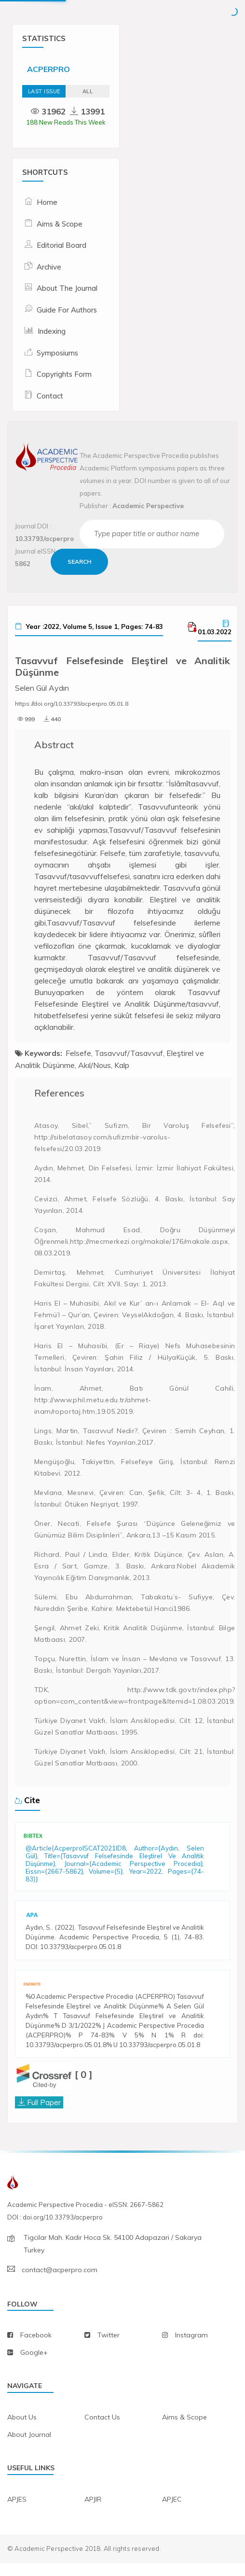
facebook (36, 2348)
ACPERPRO (48, 69)
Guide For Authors (67, 309)
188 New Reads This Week (66, 122)
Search (80, 561)
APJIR (92, 2512)
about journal (29, 2447)
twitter (108, 2348)
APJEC (172, 2512)
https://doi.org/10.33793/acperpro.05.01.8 (71, 703)
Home (47, 202)
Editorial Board (61, 245)
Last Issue (44, 91)
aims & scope (184, 2430)
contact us (102, 2430)
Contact (50, 395)
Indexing (52, 331)
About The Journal (67, 288)
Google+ (34, 2365)
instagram (191, 2348)
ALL (87, 91)
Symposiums (57, 352)
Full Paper (44, 2115)
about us (22, 2430)
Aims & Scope (59, 223)
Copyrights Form (64, 374)
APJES (17, 2512)
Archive (49, 266)
